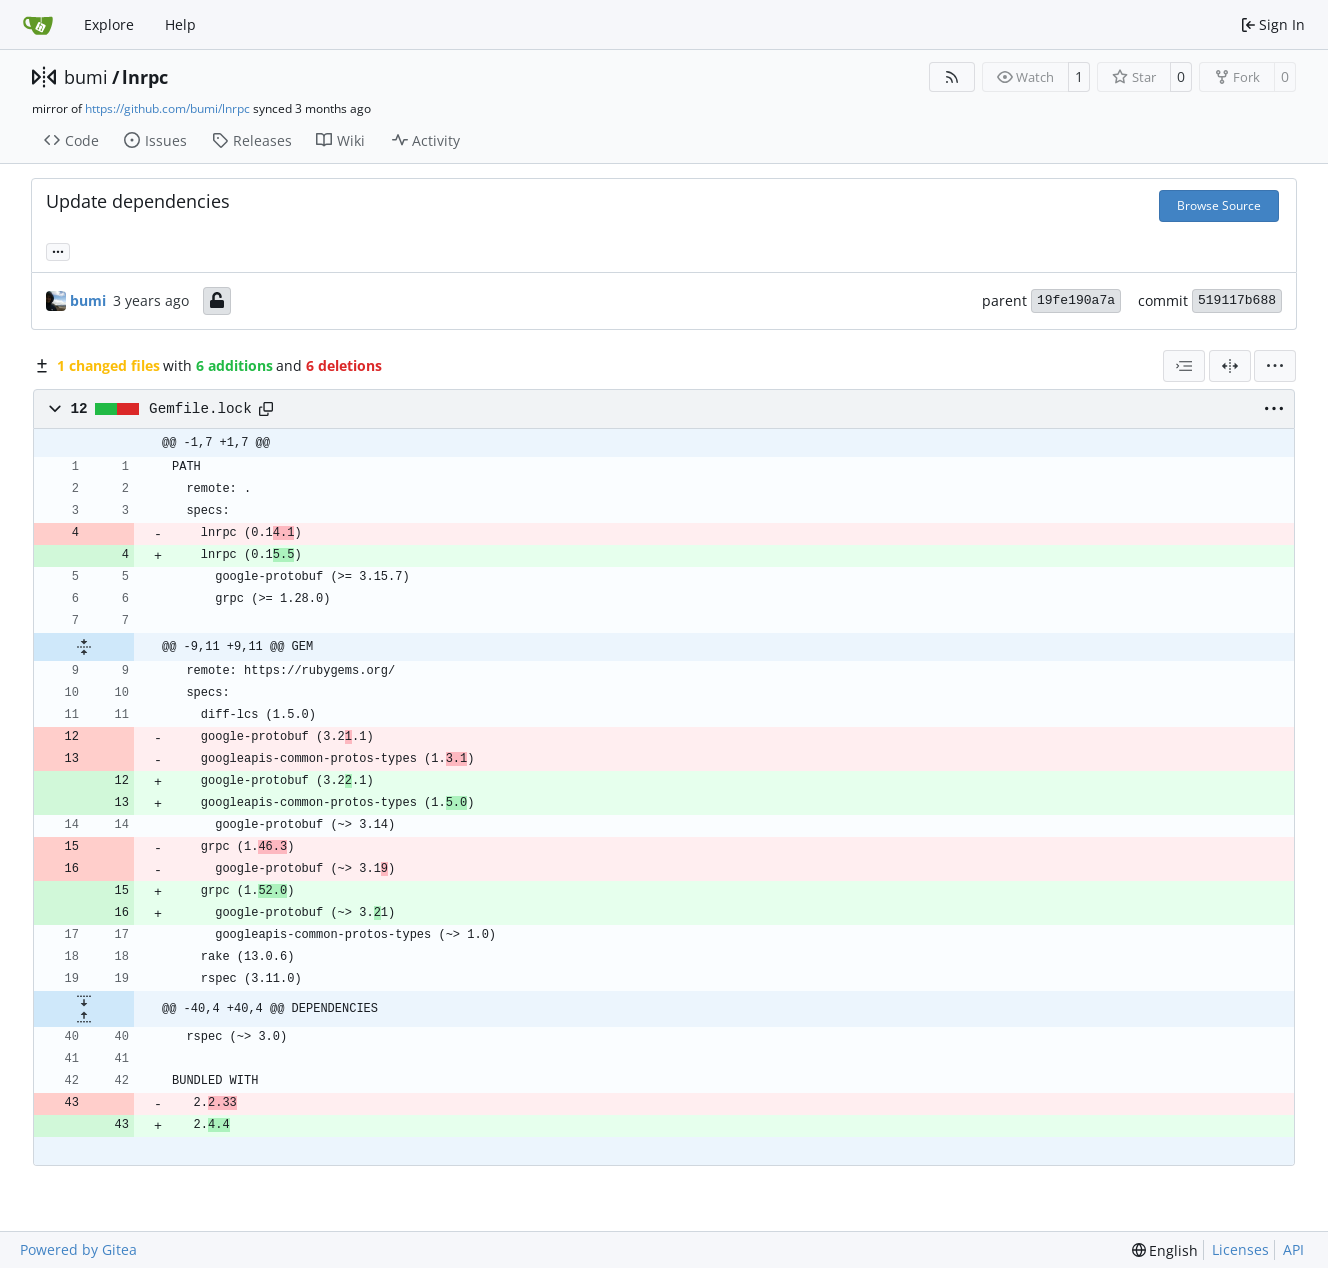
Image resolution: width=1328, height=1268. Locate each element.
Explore (109, 24)
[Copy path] (266, 409)
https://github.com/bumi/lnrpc (167, 108)
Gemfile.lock (200, 409)
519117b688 (1237, 300)
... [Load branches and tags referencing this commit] (58, 250)
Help (180, 24)
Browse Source (1219, 205)
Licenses (1240, 1249)
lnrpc (145, 77)
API (1293, 1249)
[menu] (1275, 366)
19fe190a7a (1076, 300)
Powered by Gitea (78, 1249)
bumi (86, 77)
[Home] (38, 25)
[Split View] (1230, 366)
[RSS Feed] (952, 77)
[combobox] (1184, 366)
